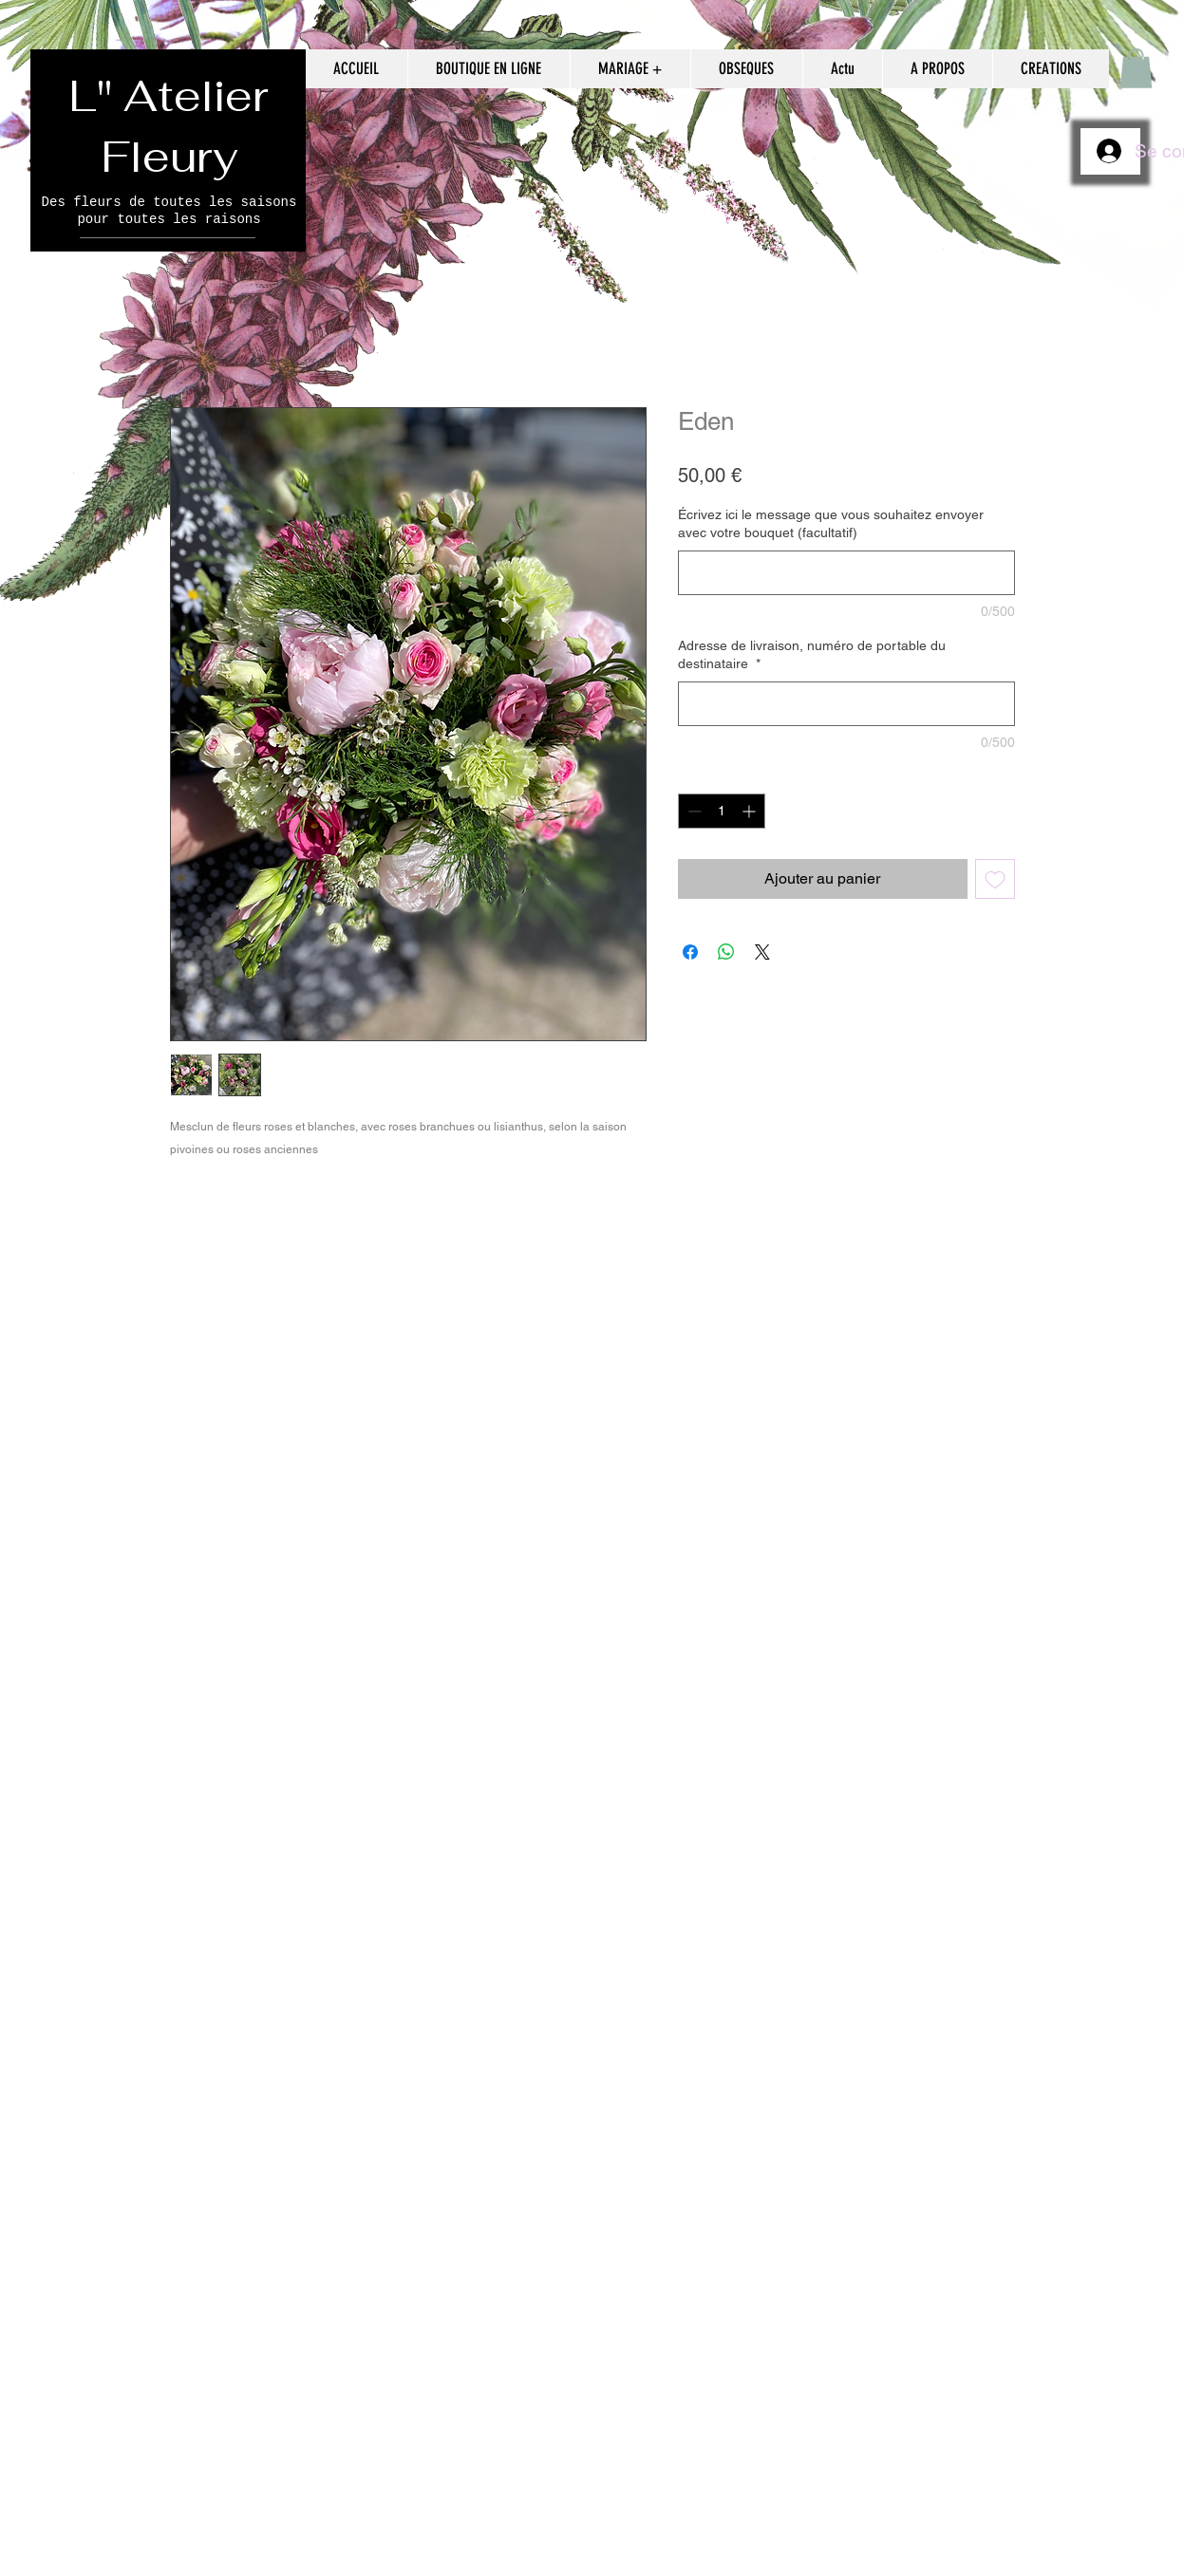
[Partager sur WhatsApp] (726, 952)
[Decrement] (693, 811)
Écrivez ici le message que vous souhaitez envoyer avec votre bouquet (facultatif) (831, 524)
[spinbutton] (722, 811)
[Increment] (750, 811)
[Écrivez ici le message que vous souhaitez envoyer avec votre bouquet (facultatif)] (846, 573)
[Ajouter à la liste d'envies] (995, 879)
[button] (1136, 68)
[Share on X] (762, 952)
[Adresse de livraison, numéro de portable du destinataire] (846, 704)
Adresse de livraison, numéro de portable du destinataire (812, 655)
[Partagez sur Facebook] (690, 952)
